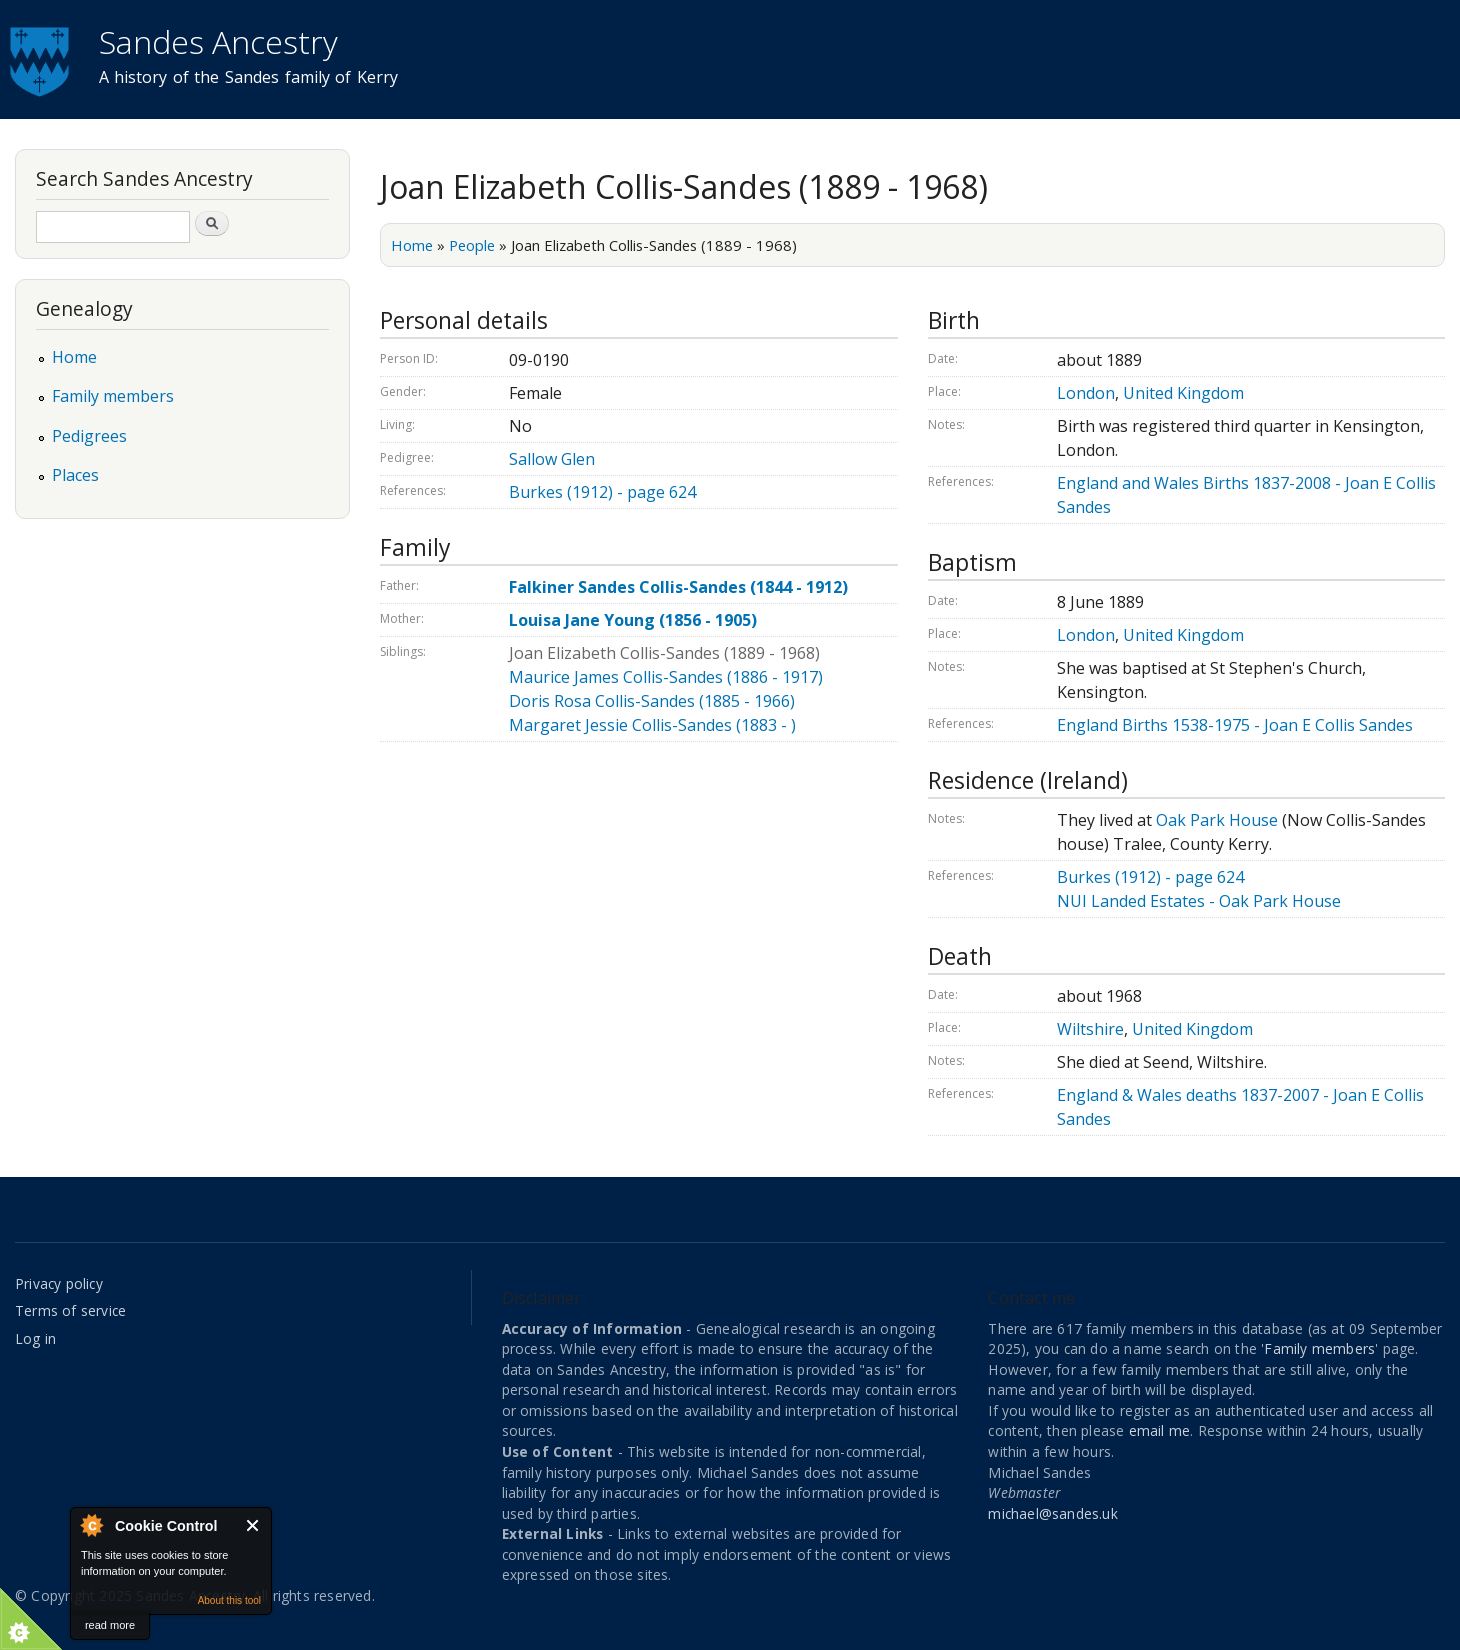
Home (412, 245)
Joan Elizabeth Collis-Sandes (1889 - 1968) (664, 653)
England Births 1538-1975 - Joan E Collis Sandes (1235, 725)
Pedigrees (89, 436)
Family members (113, 396)
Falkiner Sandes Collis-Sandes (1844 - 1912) (678, 587)
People (472, 245)
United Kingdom (1183, 393)
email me (1160, 1430)
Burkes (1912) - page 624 (602, 492)
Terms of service (70, 1310)
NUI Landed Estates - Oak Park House (1199, 901)
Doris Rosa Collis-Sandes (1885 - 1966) (652, 701)
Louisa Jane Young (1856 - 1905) (633, 620)
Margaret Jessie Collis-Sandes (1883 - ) (652, 725)
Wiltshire (1090, 1029)
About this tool (229, 1600)
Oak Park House (1217, 820)
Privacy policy (59, 1283)
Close (253, 1525)
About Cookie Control (91, 1525)
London (1086, 393)
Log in (35, 1338)
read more (110, 1625)
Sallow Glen (552, 459)
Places (75, 475)
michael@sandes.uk (1052, 1513)
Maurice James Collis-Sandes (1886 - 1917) (666, 677)
